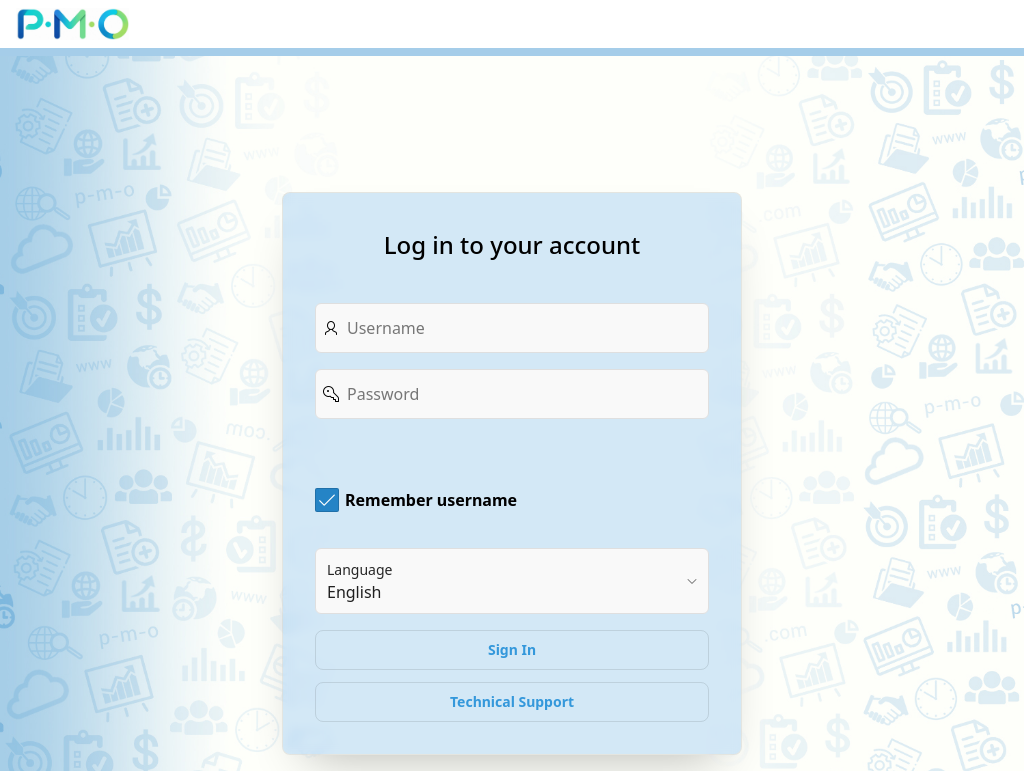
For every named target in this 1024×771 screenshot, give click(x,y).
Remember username (431, 500)
